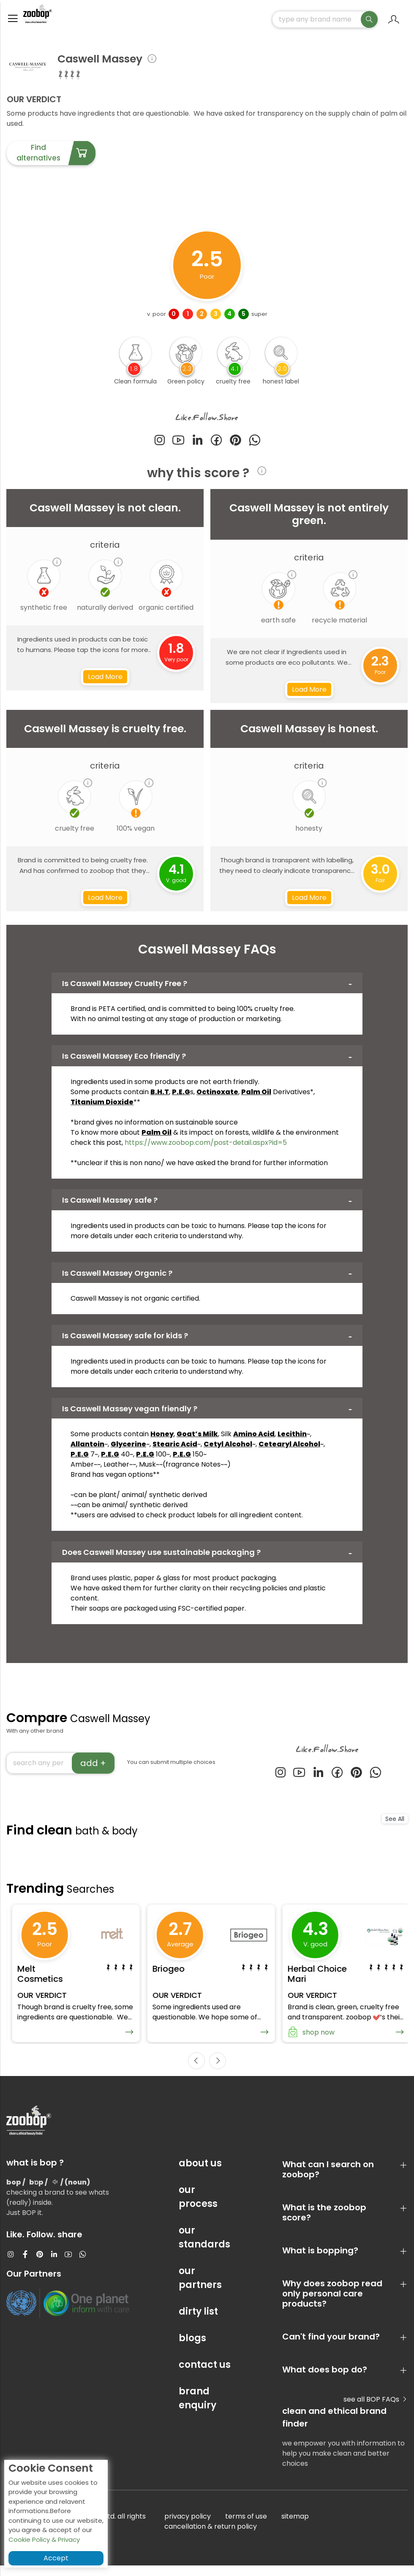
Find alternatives (55, 157)
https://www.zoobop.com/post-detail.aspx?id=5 (206, 1146)
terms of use (246, 2527)
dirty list (198, 2322)
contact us (205, 2375)
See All (394, 1822)
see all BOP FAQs (375, 2410)
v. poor (156, 318)
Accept (56, 2558)
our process (198, 2207)
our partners (200, 2288)
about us (200, 2173)
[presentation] (196, 2071)
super (259, 318)
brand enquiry (197, 2408)
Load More (105, 680)
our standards (204, 2247)
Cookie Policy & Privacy (44, 2539)
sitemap (295, 2527)
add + (93, 1767)
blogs (192, 2348)
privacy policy (187, 2527)
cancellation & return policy (210, 2537)
